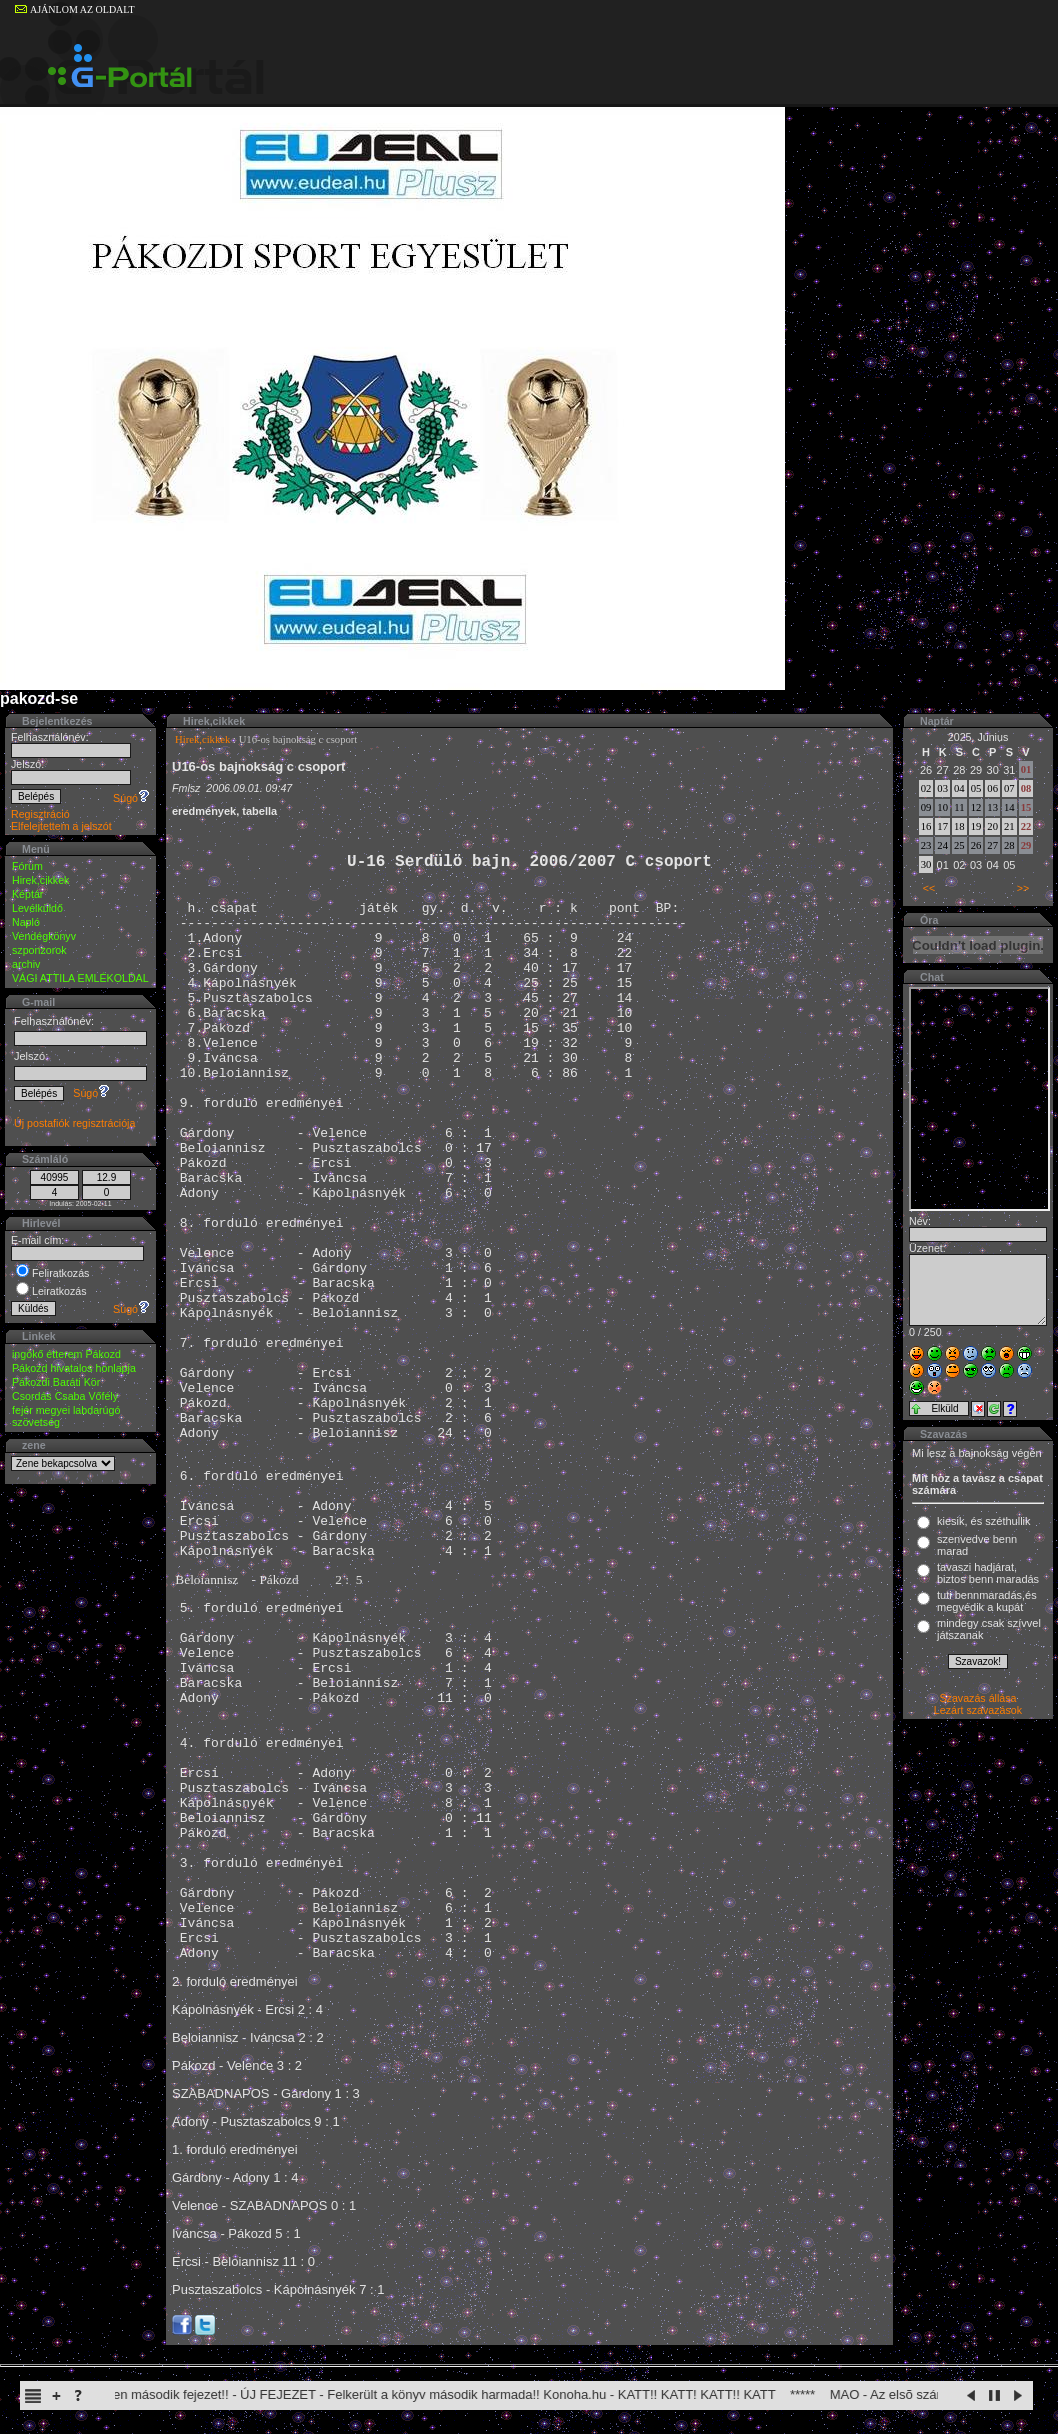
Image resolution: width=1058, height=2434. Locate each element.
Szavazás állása (977, 1698)
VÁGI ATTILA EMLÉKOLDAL (80, 978)
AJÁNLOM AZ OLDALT (75, 9)
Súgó (131, 798)
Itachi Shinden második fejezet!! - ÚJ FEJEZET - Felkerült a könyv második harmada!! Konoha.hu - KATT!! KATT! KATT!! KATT (424, 2394)
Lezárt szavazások (978, 1710)
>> (1023, 888)
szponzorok (39, 950)
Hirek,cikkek (40, 880)
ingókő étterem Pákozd (66, 1354)
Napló (26, 922)
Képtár (27, 894)
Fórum (27, 866)
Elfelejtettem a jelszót (61, 826)
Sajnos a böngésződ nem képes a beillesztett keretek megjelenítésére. (979, 1099)
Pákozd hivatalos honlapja (74, 1368)
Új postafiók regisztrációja (74, 1123)
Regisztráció (40, 814)
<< (929, 888)
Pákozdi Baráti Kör (56, 1382)
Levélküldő (37, 908)
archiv (26, 964)
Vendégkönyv (44, 936)
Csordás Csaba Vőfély (65, 1396)
